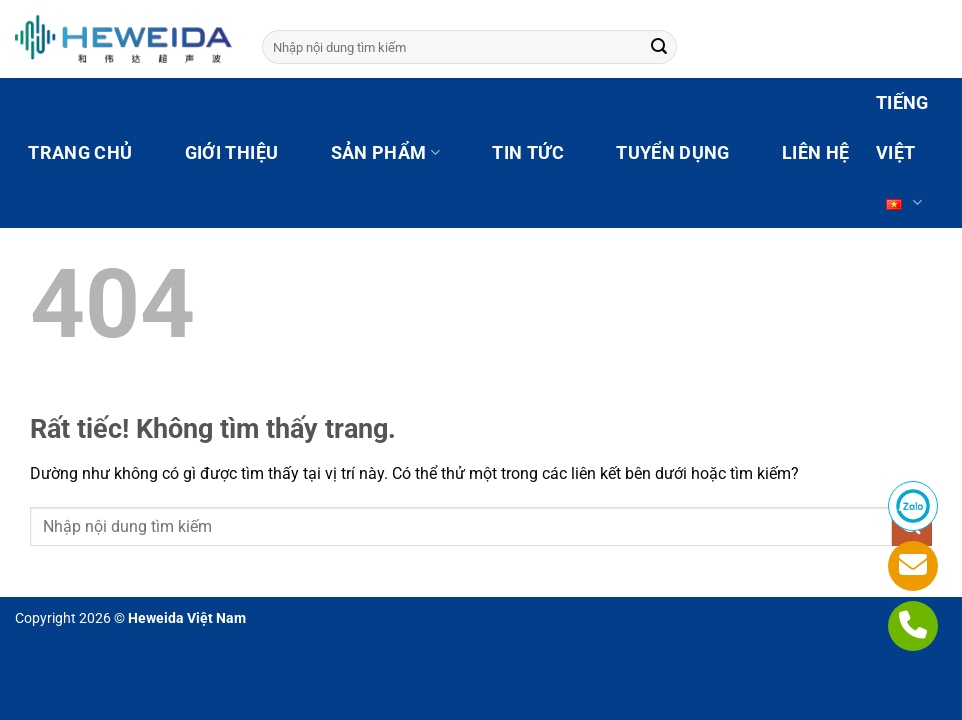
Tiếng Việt (902, 160)
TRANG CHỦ (80, 153)
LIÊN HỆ (815, 153)
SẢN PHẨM (385, 153)
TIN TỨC (527, 153)
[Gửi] (659, 47)
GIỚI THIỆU (232, 153)
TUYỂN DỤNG (673, 153)
